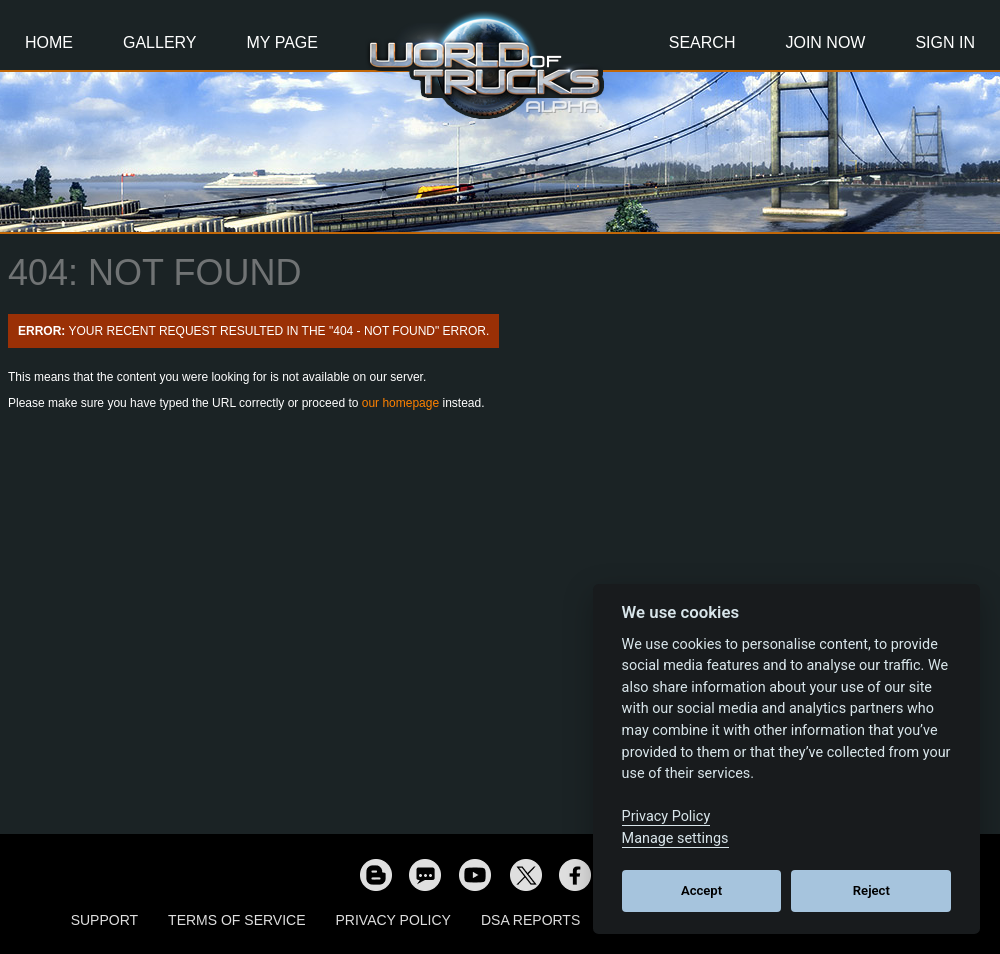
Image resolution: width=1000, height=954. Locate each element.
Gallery (160, 42)
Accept (701, 890)
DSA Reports (530, 920)
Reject (871, 890)
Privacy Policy (393, 920)
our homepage (400, 403)
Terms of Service (236, 920)
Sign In (945, 42)
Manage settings (675, 838)
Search (702, 42)
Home (49, 42)
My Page (282, 42)
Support (104, 920)
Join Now (825, 42)
